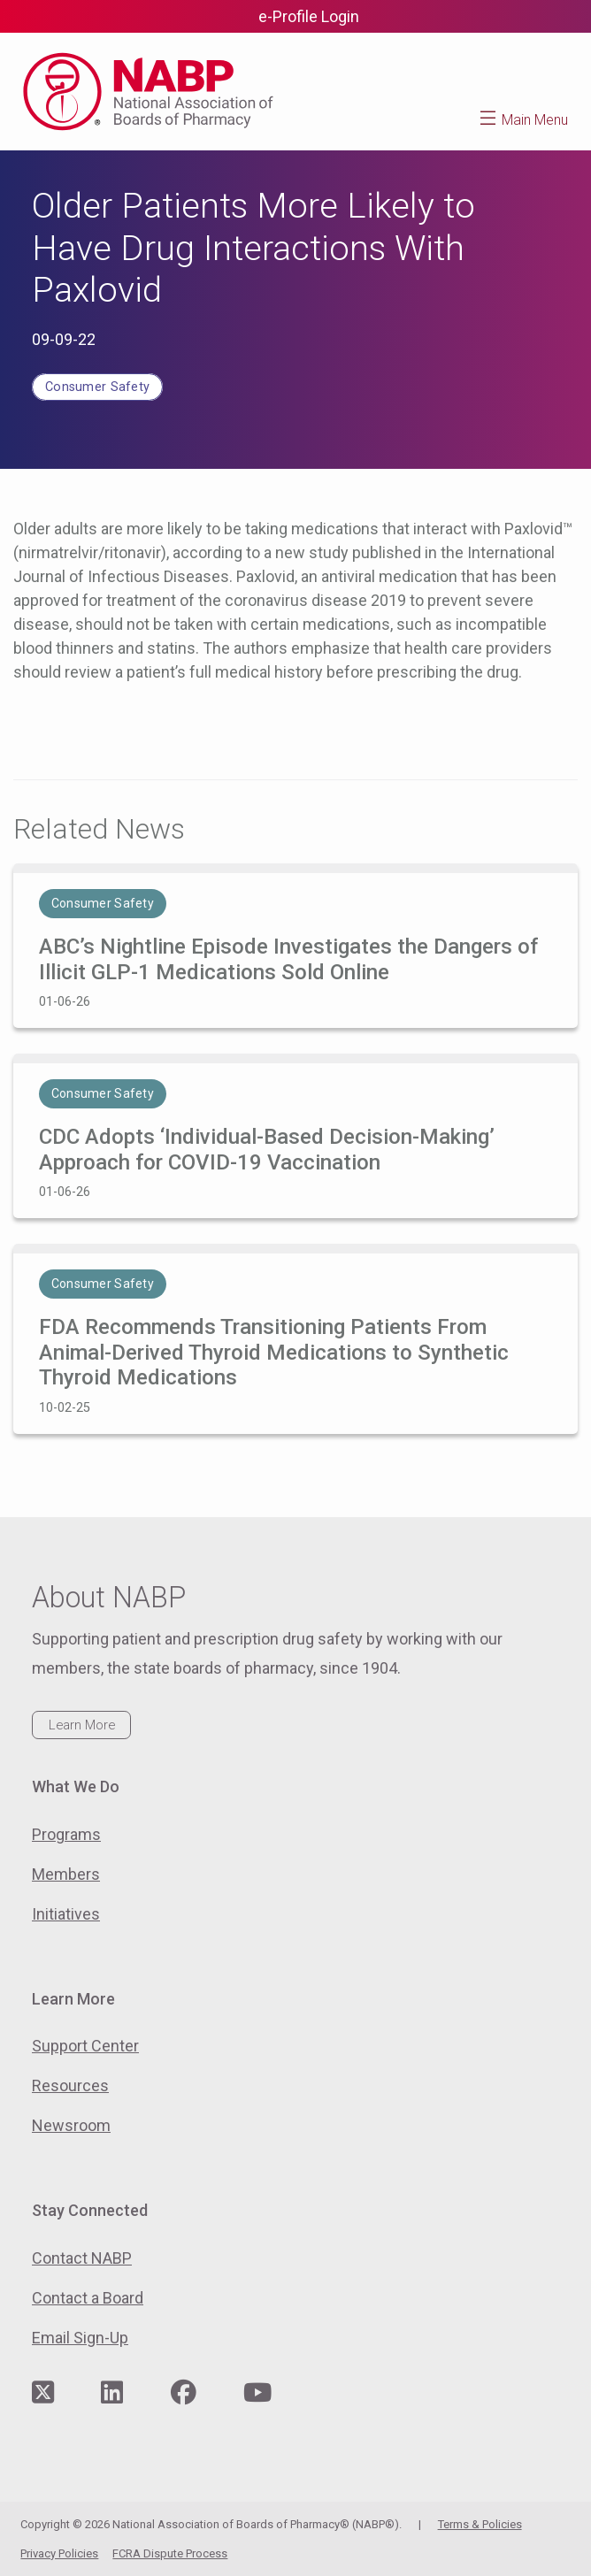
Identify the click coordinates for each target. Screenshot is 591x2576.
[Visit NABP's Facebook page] (183, 2393)
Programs (66, 1834)
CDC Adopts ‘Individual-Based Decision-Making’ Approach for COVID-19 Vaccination (267, 1149)
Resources (70, 2085)
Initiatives (66, 1914)
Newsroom (71, 2125)
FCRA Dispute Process (169, 2553)
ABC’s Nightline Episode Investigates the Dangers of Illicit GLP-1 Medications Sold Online (288, 959)
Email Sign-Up (80, 2337)
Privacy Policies (59, 2553)
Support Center (85, 2045)
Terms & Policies (480, 2524)
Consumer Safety (97, 387)
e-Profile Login (308, 16)
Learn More (82, 1725)
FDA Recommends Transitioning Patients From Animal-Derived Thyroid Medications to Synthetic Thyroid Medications (274, 1353)
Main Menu (535, 119)
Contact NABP (82, 2258)
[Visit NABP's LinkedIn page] (112, 2393)
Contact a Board (87, 2297)
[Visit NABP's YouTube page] (257, 2393)
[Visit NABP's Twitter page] (43, 2393)
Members (66, 1874)
